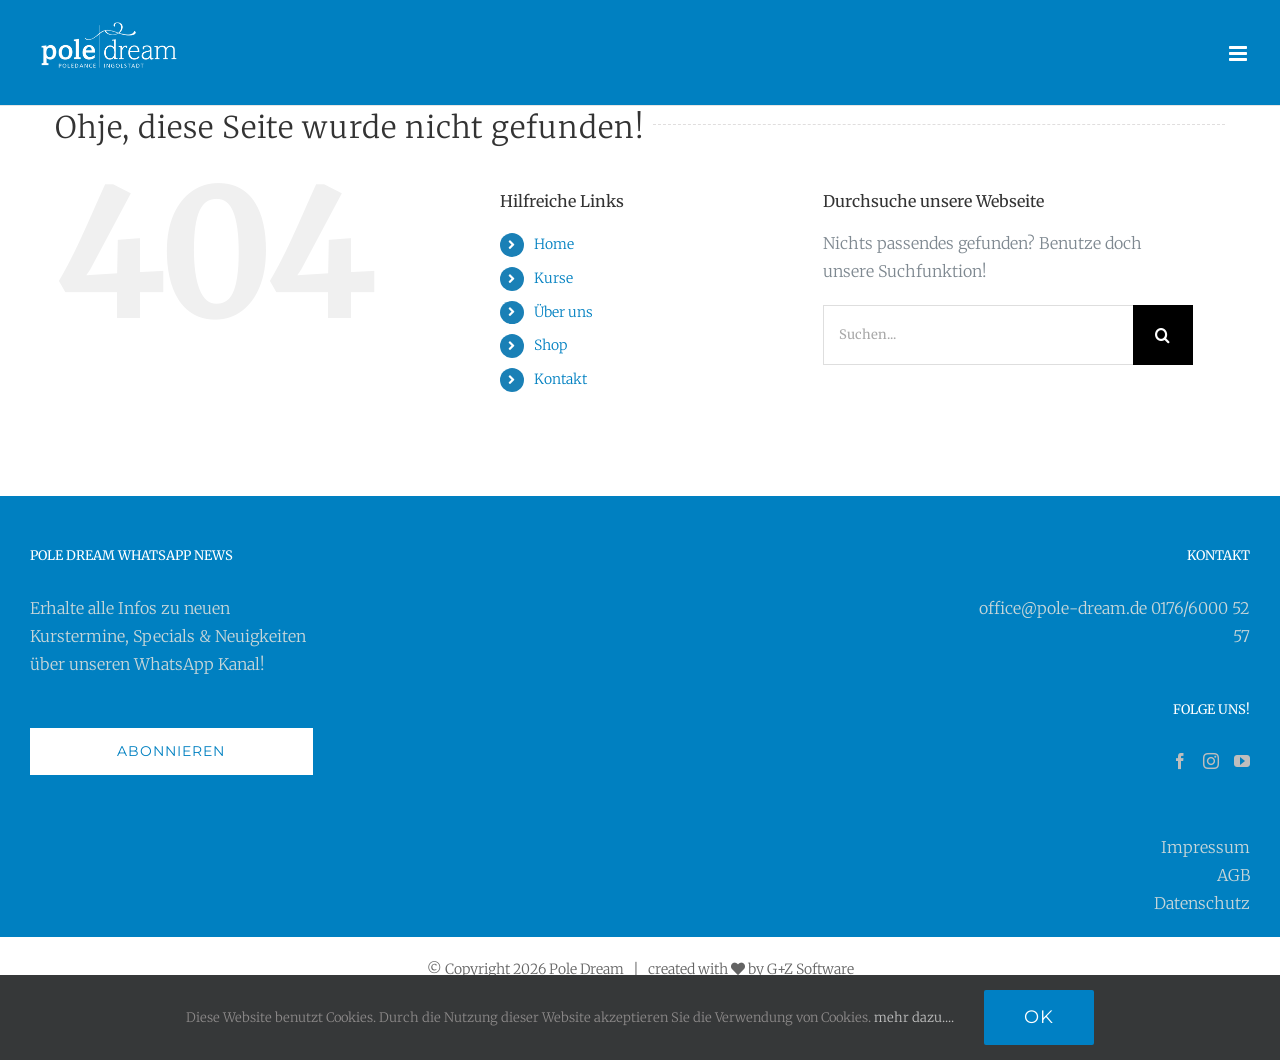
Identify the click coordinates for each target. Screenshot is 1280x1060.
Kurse (553, 278)
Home (554, 244)
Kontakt (560, 379)
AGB (1233, 875)
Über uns (563, 312)
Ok (1039, 1017)
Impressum (1205, 847)
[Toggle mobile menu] (1239, 53)
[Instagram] (1211, 761)
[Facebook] (1180, 761)
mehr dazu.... (914, 1017)
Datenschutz (1202, 903)
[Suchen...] (978, 335)
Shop (550, 345)
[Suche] (1163, 335)
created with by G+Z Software (751, 969)
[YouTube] (1242, 761)
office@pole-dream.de (1063, 608)
